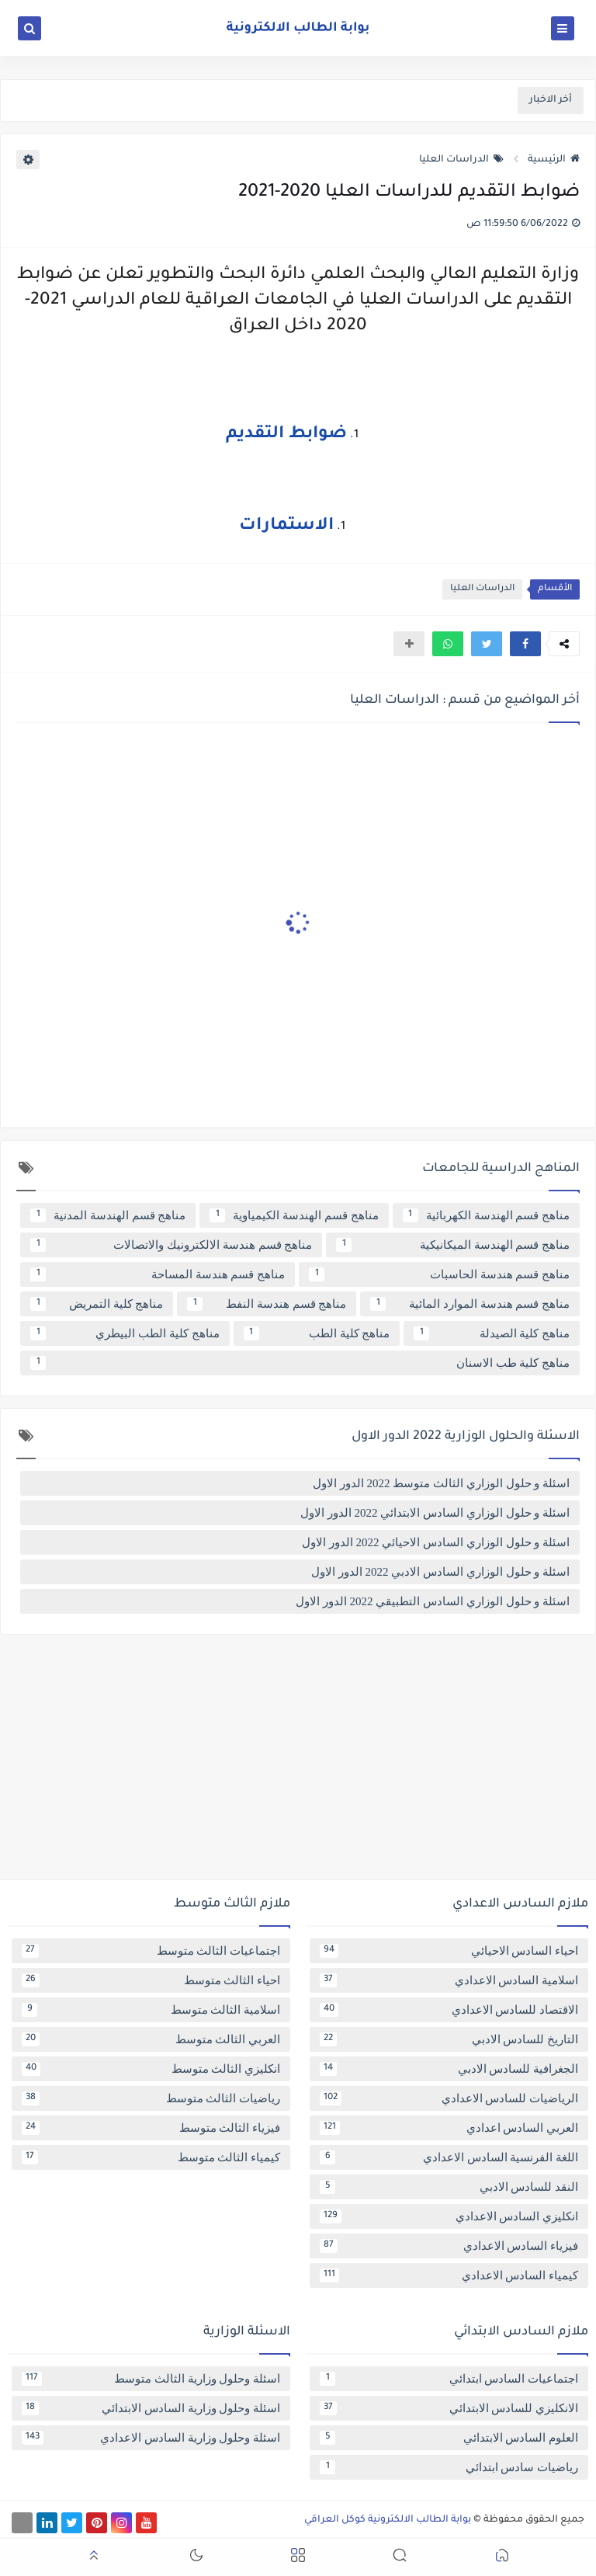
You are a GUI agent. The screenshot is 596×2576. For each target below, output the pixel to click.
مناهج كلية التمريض (96, 1304)
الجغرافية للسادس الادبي (449, 2069)
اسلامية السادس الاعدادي (449, 1980)
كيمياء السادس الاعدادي (449, 2275)
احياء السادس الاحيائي (449, 1951)
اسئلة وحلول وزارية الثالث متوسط (151, 2379)
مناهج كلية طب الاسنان (300, 1363)
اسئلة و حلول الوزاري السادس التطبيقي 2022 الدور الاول (433, 1601)
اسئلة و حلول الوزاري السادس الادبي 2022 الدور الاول (440, 1572)
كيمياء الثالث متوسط (151, 2157)
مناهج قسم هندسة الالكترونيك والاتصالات (171, 1245)
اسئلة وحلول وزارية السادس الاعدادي (151, 2438)
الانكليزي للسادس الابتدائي (449, 2408)
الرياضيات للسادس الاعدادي (449, 2098)
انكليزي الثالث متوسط (151, 2069)
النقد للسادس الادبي (449, 2187)
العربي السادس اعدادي (449, 2128)
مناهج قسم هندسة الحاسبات (439, 1274)
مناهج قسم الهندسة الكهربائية (486, 1215)
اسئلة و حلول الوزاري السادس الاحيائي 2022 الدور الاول (436, 1542)
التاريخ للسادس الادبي (449, 2039)
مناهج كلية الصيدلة (492, 1333)
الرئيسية (554, 160)
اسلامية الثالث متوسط (151, 2010)
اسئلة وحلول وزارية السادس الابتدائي (151, 2408)
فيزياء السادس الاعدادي (449, 2246)
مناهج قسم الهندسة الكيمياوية (294, 1215)
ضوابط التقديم (286, 435)
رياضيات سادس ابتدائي (449, 2467)
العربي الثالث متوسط (151, 2039)
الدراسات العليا (461, 160)
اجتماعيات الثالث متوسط (151, 1951)
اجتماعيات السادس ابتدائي (449, 2379)
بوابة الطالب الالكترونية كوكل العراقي (387, 2520)
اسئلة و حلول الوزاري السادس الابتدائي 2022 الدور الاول (435, 1513)
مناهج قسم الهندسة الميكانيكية (453, 1245)
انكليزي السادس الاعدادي (449, 2216)
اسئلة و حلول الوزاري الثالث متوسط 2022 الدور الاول (441, 1483)
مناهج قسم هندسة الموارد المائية (470, 1304)
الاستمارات (286, 526)
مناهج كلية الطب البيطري (125, 1333)
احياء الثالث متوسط (151, 1980)
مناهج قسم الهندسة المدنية (107, 1215)
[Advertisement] (298, 1763)
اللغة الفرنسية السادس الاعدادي (449, 2157)
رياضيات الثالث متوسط (151, 2098)
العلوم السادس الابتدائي (449, 2438)
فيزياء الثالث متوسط (151, 2128)
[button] (525, 643)
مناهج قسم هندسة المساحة (157, 1274)
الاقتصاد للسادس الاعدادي (449, 2010)
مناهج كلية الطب (317, 1333)
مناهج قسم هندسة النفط (266, 1304)
